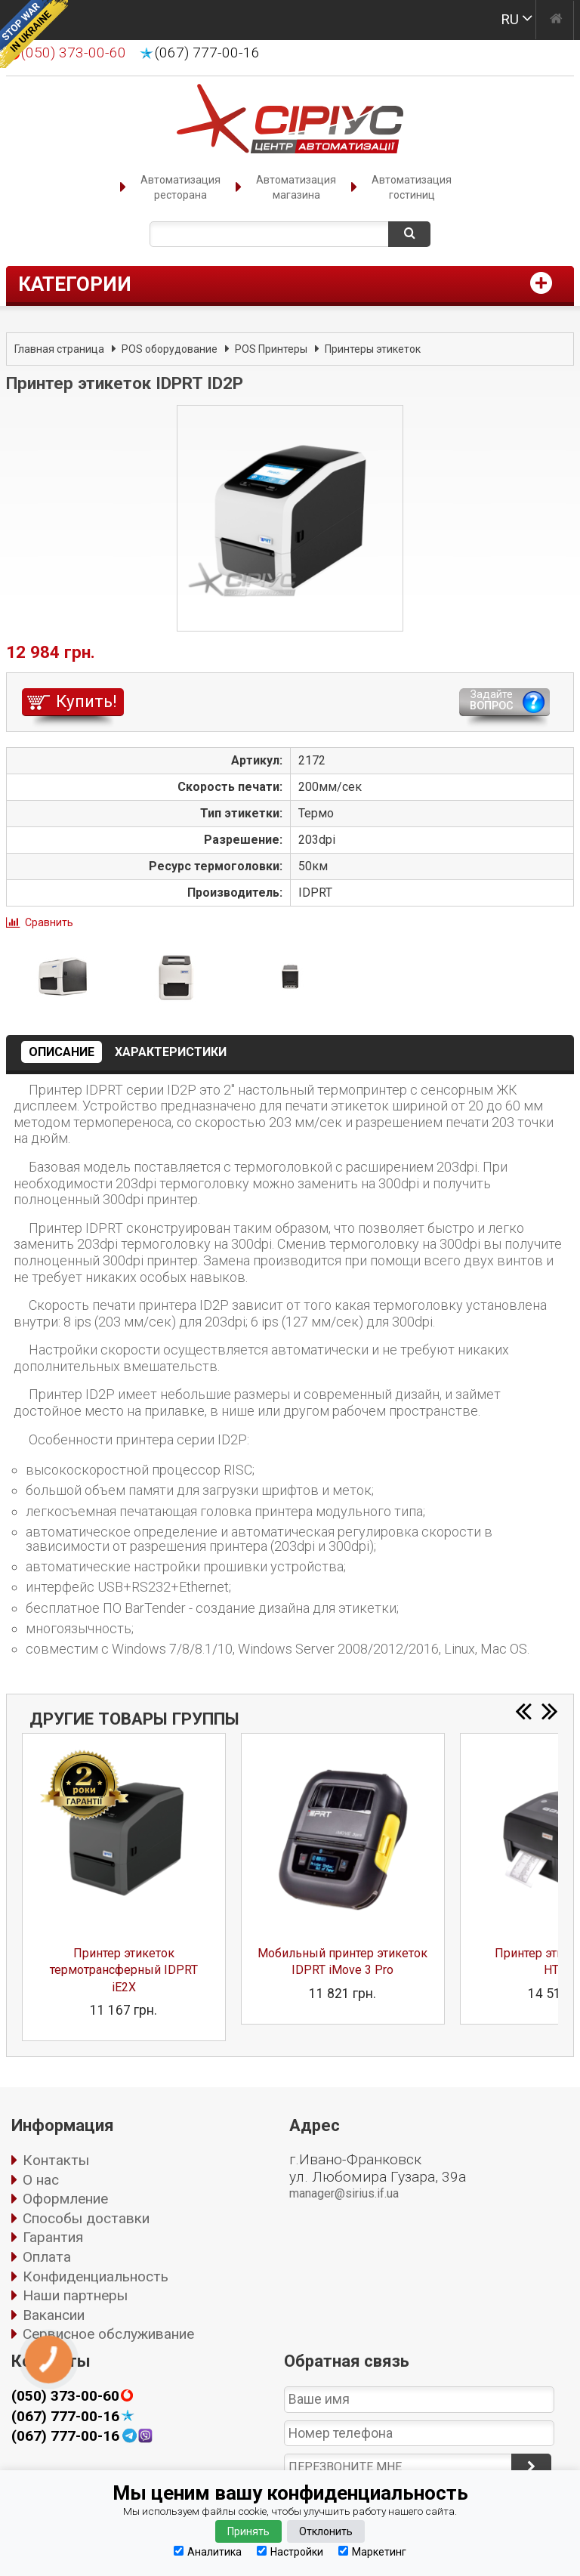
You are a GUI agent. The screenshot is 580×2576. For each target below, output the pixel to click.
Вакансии (54, 2315)
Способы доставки (86, 2218)
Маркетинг (372, 2551)
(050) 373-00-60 (65, 2396)
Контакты (56, 2160)
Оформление (65, 2198)
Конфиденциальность (95, 2276)
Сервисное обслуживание (108, 2334)
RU (510, 19)
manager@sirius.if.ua (344, 2193)
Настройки (290, 2551)
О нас (41, 2179)
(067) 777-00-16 (207, 53)
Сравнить (49, 922)
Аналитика (208, 2551)
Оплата (47, 2257)
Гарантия (53, 2237)
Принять (248, 2531)
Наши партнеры (75, 2295)
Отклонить (326, 2531)
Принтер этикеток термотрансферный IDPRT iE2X (124, 1970)
